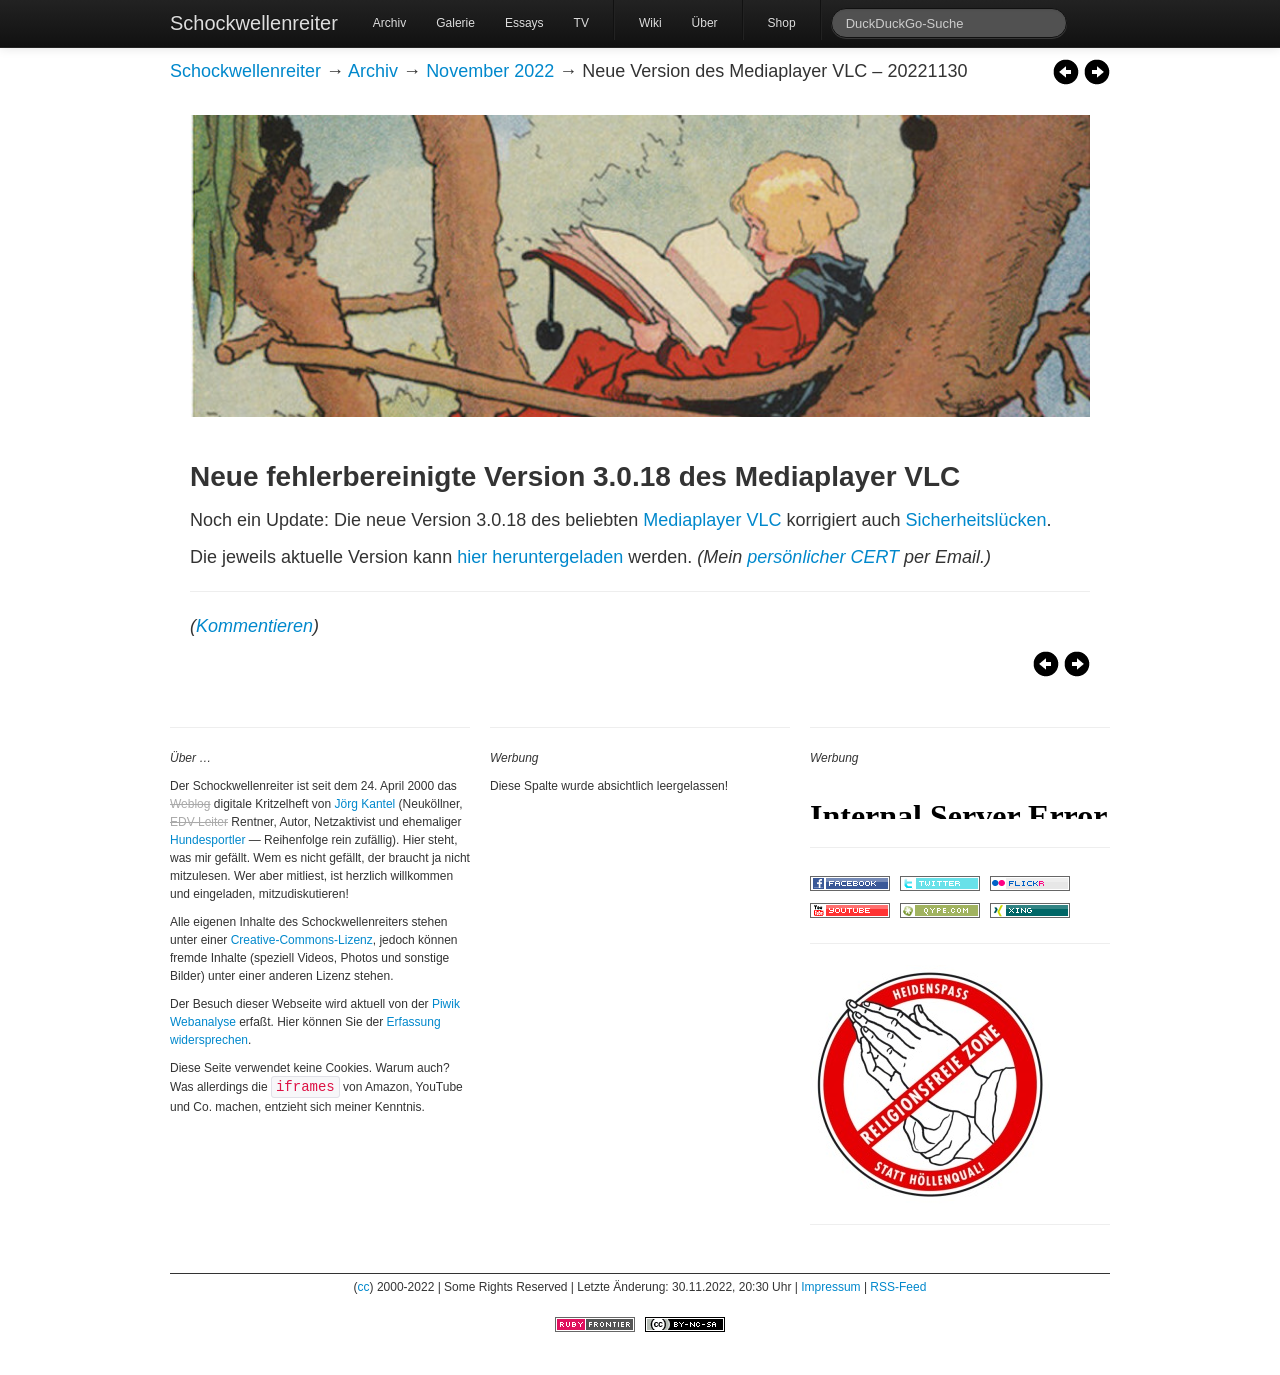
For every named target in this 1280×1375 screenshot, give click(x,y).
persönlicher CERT (823, 557)
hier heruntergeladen (540, 557)
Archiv (389, 23)
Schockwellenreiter (254, 23)
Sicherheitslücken (975, 520)
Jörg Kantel (365, 804)
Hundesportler (207, 840)
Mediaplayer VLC (712, 520)
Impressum (830, 1287)
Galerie (455, 23)
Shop (782, 23)
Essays (524, 23)
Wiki (650, 23)
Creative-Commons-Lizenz (302, 940)
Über (705, 23)
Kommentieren (254, 626)
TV (581, 23)
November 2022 (490, 71)
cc (364, 1287)
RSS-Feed (898, 1287)
